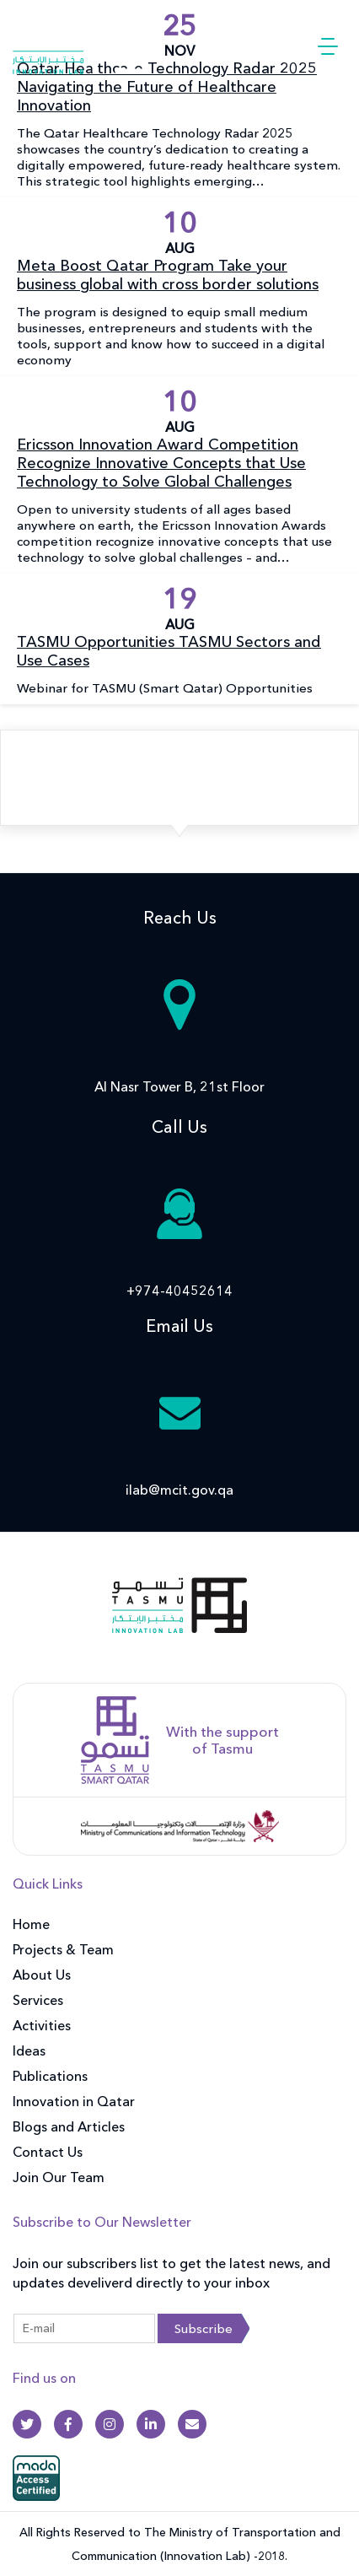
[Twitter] (27, 2424)
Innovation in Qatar (74, 2101)
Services (38, 1999)
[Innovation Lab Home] (80, 44)
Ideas (29, 2050)
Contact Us (48, 2151)
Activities (42, 2025)
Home (31, 1924)
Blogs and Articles (69, 2126)
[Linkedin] (151, 2424)
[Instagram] (109, 2424)
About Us (42, 1974)
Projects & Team (63, 1949)
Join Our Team (58, 2177)
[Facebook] (68, 2424)
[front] (179, 1616)
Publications (50, 2075)
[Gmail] (192, 2424)
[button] (327, 46)
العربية (253, 46)
